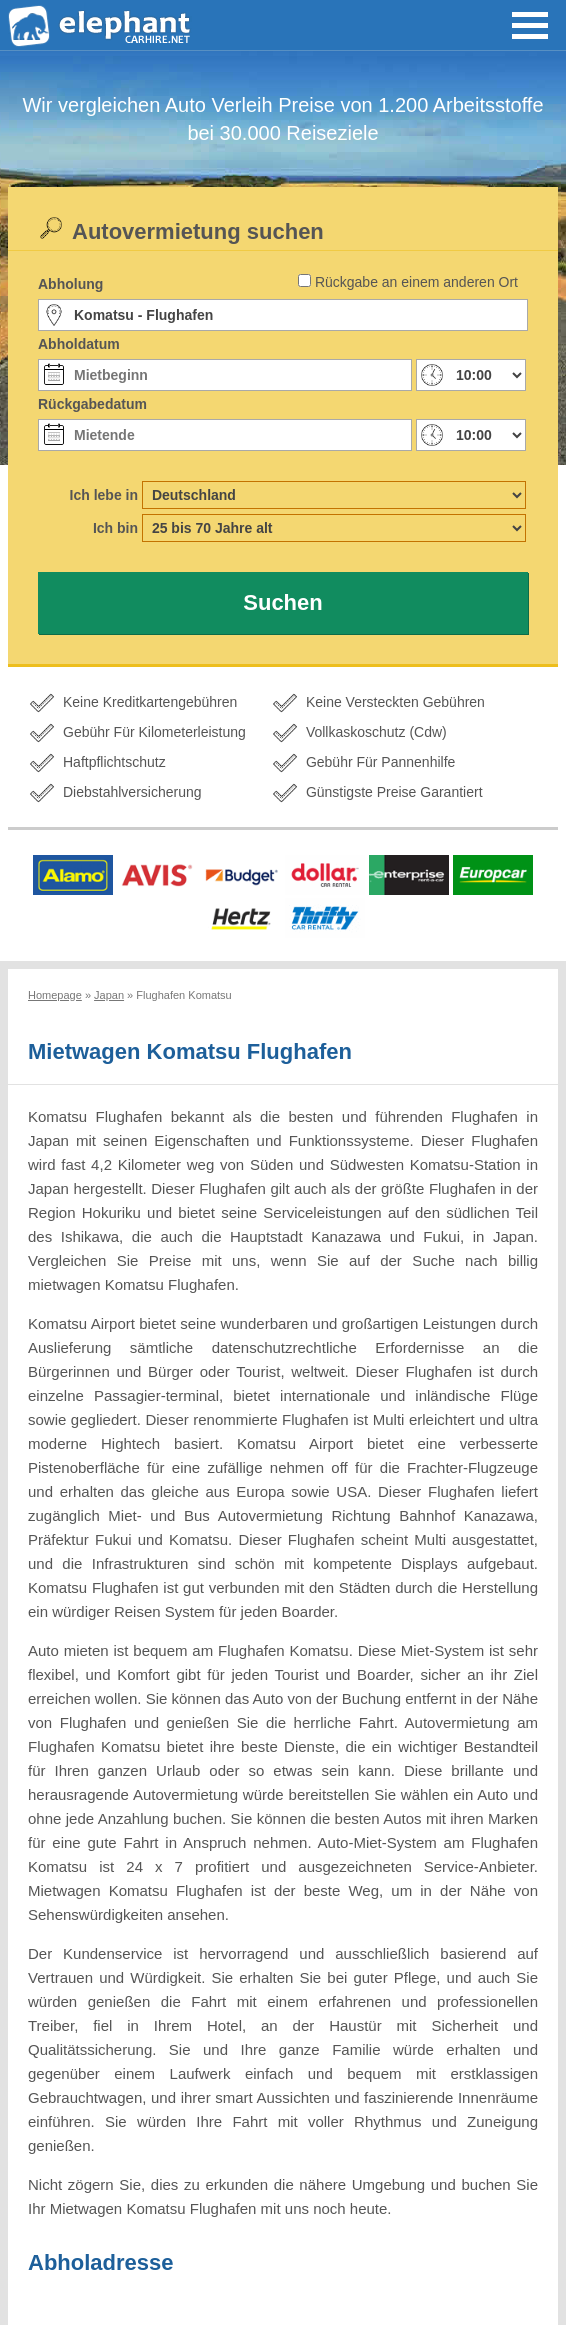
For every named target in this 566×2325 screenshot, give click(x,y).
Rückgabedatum (92, 404)
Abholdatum (79, 344)
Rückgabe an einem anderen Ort (416, 282)
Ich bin (115, 528)
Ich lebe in (104, 495)
